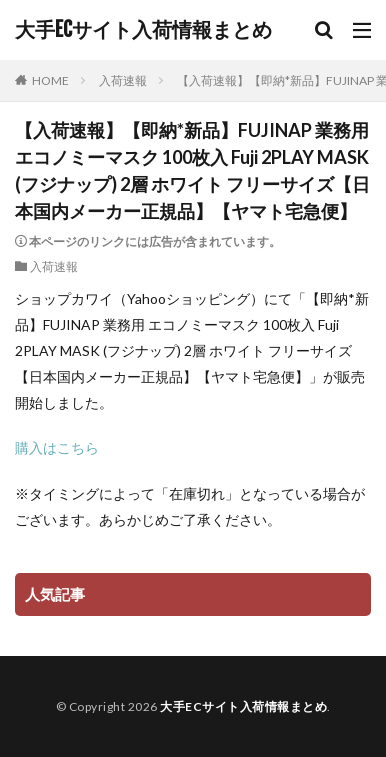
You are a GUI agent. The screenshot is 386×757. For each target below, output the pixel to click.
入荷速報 (123, 80)
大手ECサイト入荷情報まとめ (143, 30)
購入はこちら (57, 447)
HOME (50, 80)
